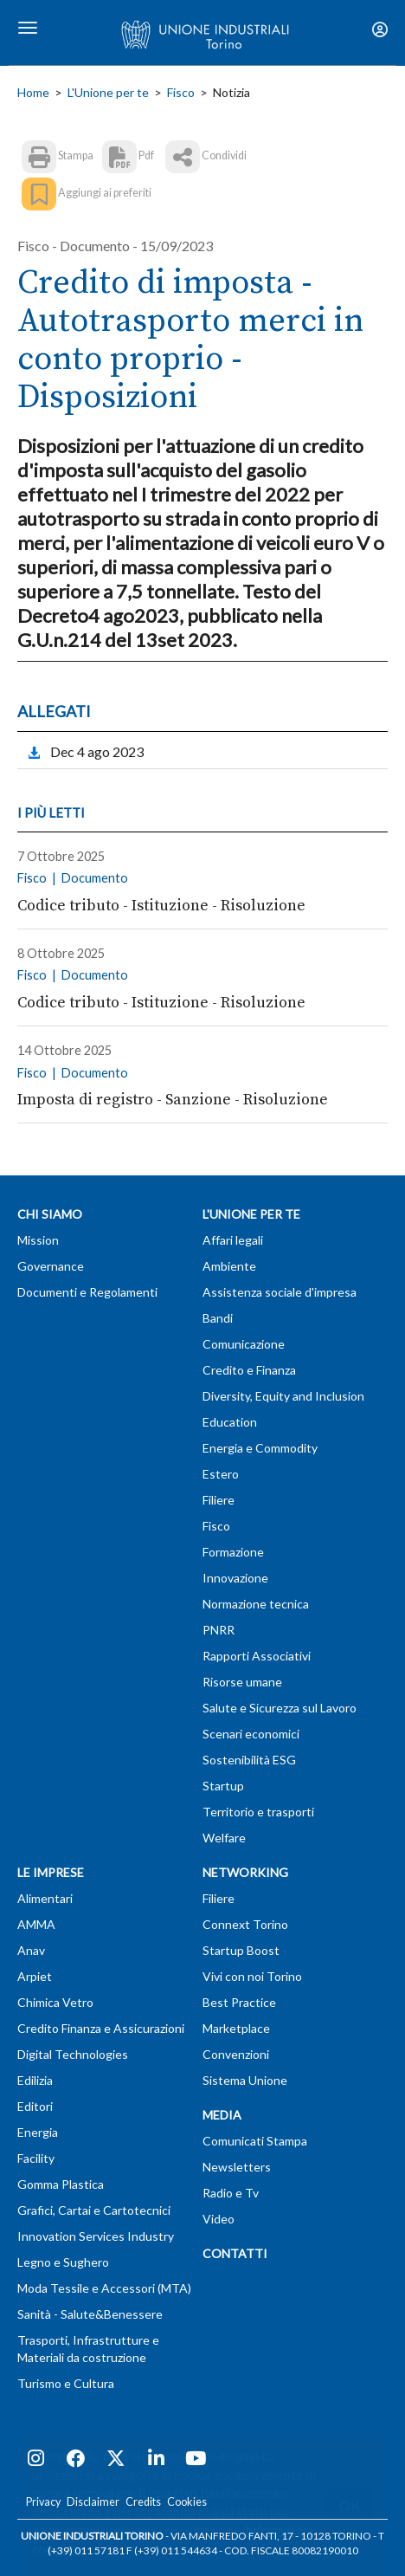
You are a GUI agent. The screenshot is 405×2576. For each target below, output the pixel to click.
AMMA (36, 1924)
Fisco (181, 92)
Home (33, 92)
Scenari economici (250, 1733)
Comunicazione (243, 1344)
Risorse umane (242, 1681)
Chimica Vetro (55, 2002)
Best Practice (239, 2002)
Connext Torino (245, 1924)
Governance (50, 1266)
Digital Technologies (72, 2054)
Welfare (224, 1837)
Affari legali (232, 1240)
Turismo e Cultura (65, 2383)
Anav (31, 1950)
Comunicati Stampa (254, 2140)
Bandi (217, 1318)
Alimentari (45, 1898)
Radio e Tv (230, 2192)
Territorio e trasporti (258, 1811)
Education (229, 1421)
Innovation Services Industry (95, 2236)
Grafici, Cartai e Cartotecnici (93, 2210)
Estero (220, 1473)
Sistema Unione (244, 2080)
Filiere (218, 1499)
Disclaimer (93, 2501)
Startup (223, 1785)
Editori (35, 2106)
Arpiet (34, 1976)
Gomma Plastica (60, 2184)
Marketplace (236, 2028)
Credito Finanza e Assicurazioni (100, 2028)
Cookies (187, 2501)
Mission (38, 1240)
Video (218, 2218)
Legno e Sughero (63, 2262)
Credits (143, 2501)
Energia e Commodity (260, 1447)
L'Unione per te (108, 92)
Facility (36, 2158)
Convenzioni (235, 2054)
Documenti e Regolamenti (87, 1292)
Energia (37, 2132)
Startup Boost (241, 1950)
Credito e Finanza (249, 1369)
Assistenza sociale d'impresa (279, 1292)
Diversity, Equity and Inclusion (283, 1395)
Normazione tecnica (255, 1603)
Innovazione (235, 1577)
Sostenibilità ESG (249, 1759)
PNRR (218, 1629)
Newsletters (236, 2166)
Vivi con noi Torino (252, 1976)
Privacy (43, 2501)
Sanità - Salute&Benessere (90, 2314)
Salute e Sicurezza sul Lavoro (279, 1707)
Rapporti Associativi (256, 1655)
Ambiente (229, 1266)
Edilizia (35, 2080)
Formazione (233, 1551)
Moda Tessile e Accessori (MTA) (104, 2288)
